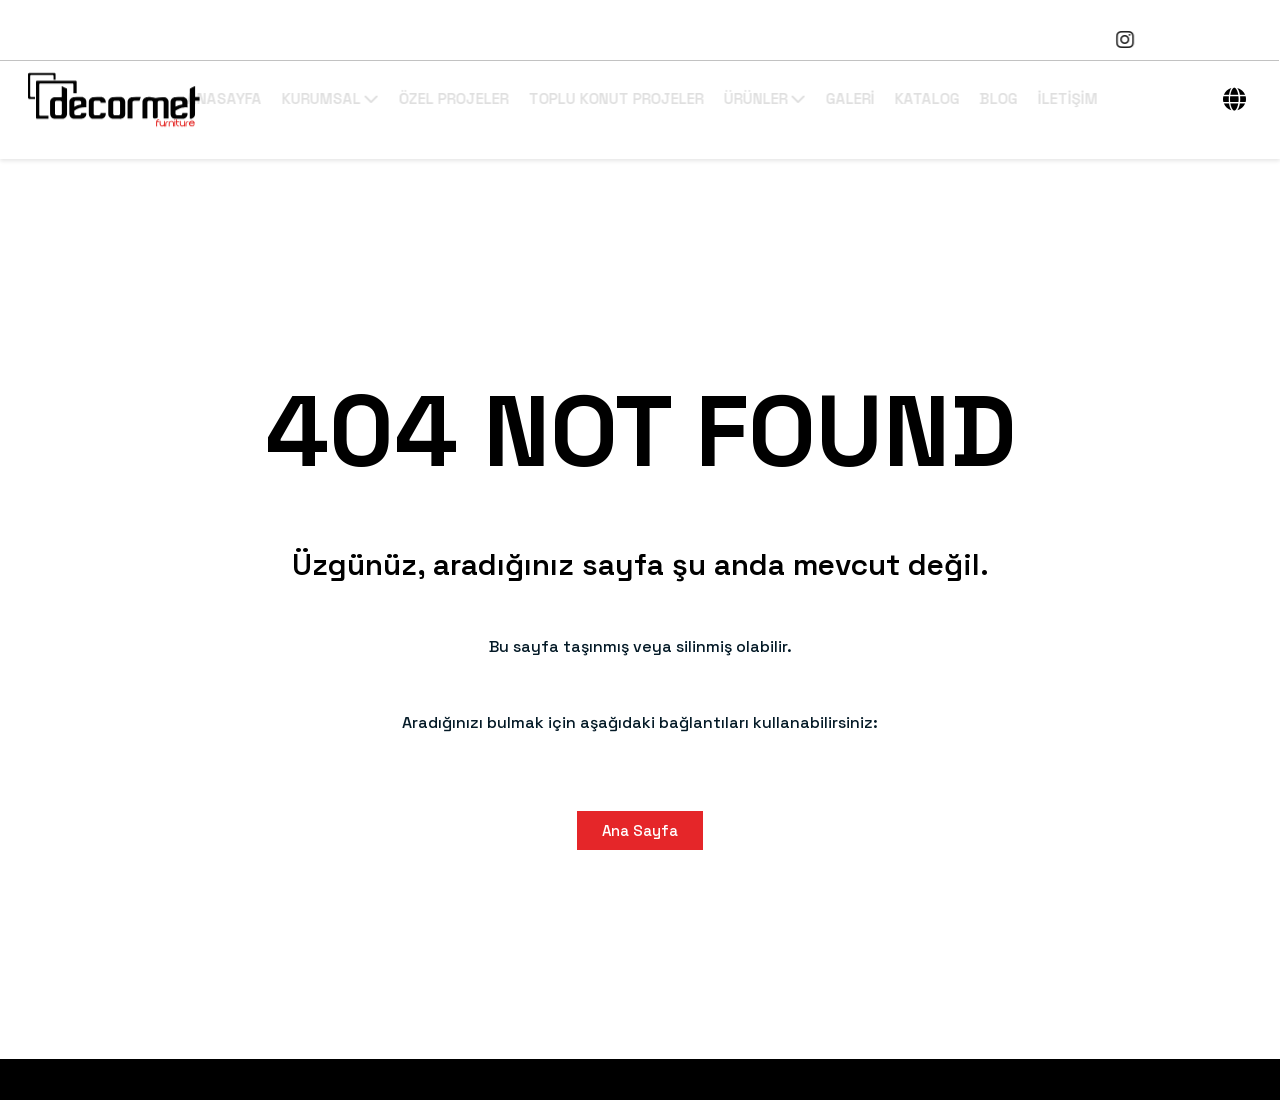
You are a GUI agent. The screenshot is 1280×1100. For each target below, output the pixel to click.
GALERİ (916, 98)
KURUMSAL (396, 98)
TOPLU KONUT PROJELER (682, 98)
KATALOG (993, 98)
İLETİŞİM (1134, 98)
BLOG (1065, 98)
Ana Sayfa (640, 830)
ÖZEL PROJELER (520, 98)
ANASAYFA (290, 98)
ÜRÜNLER (831, 98)
